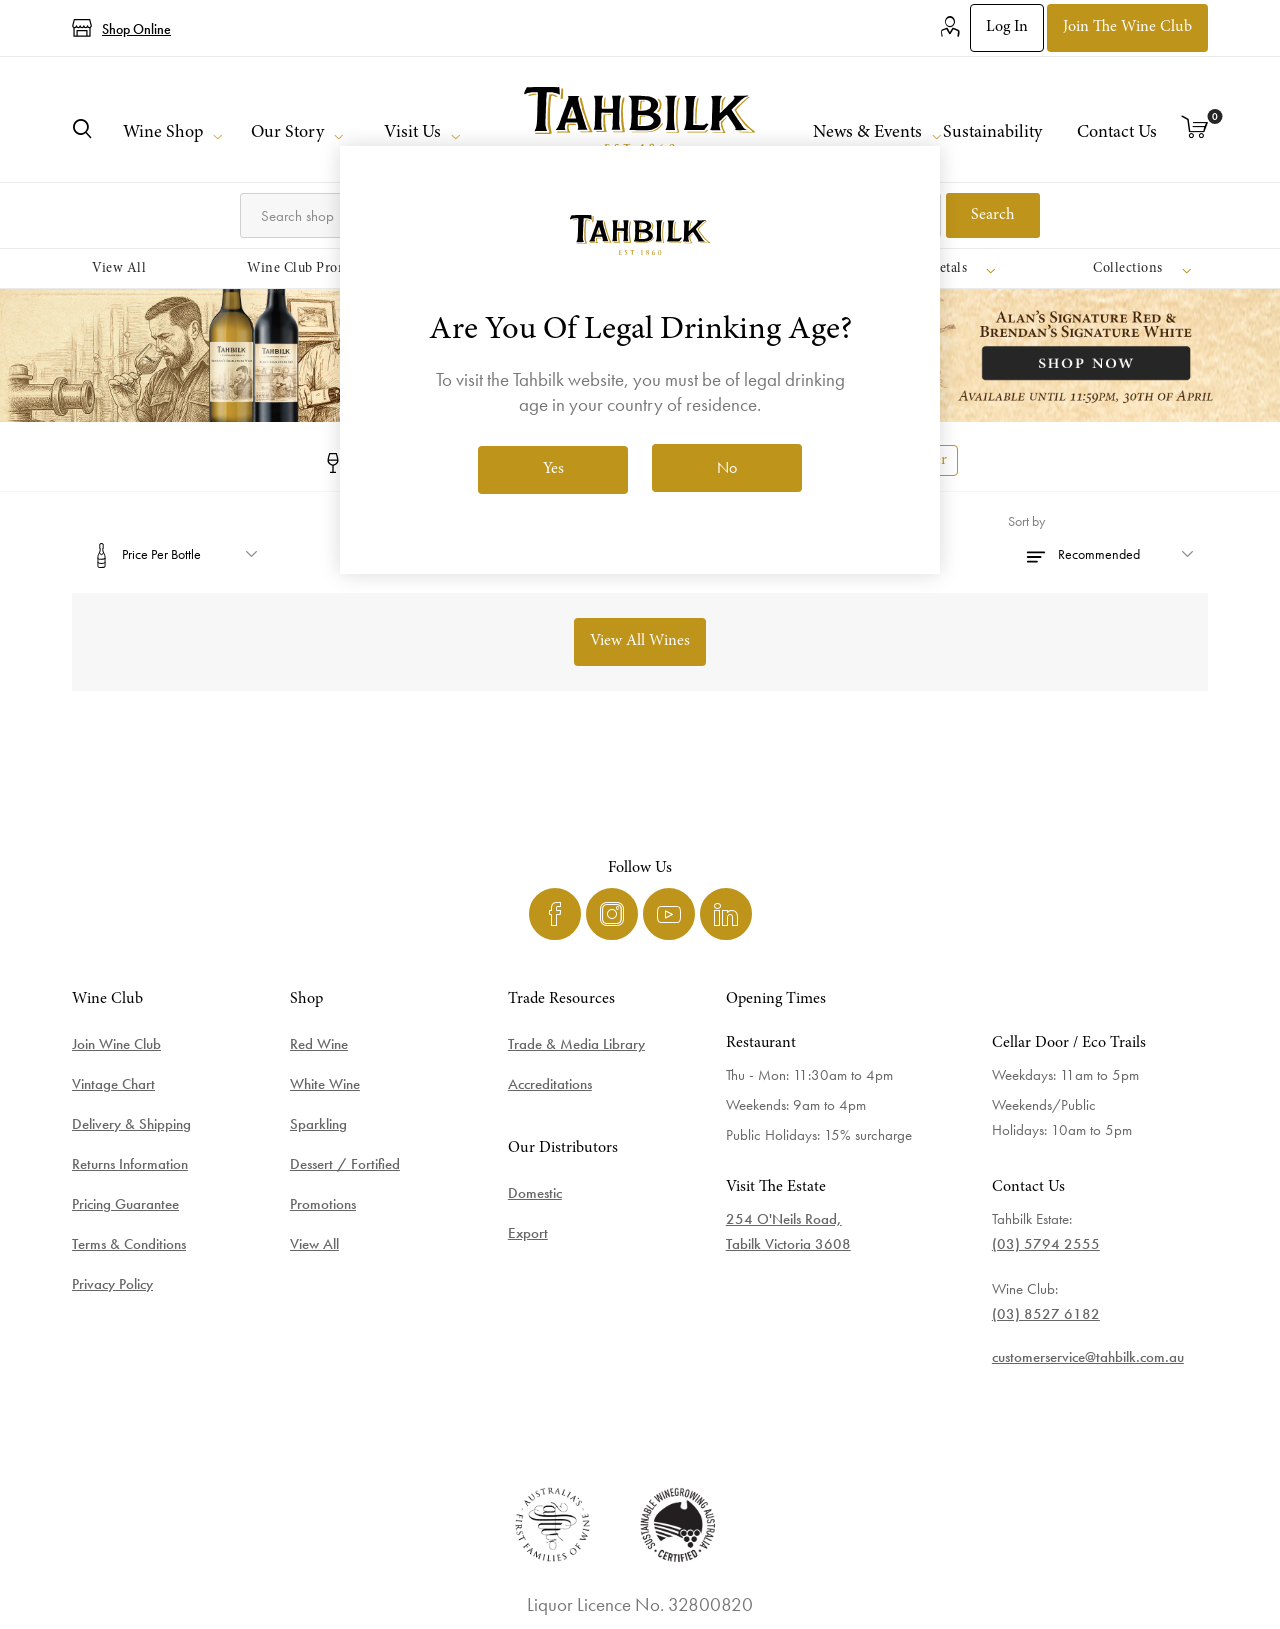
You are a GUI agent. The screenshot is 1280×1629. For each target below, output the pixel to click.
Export (528, 1233)
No (727, 467)
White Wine (325, 1084)
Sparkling (318, 1124)
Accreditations (550, 1084)
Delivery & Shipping (131, 1124)
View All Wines (640, 641)
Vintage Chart (113, 1084)
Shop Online (136, 29)
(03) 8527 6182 (1046, 1314)
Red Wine (319, 1044)
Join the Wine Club (1127, 27)
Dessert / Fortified (345, 1164)
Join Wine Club (116, 1044)
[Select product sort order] (1108, 554)
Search (993, 215)
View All (314, 1244)
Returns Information (130, 1164)
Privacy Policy (112, 1284)
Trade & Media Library (576, 1044)
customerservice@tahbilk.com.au (1088, 1357)
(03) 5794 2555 (1046, 1244)
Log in (1007, 27)
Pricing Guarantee (125, 1204)
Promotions (323, 1204)
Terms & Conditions (129, 1244)
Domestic (535, 1193)
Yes (553, 469)
